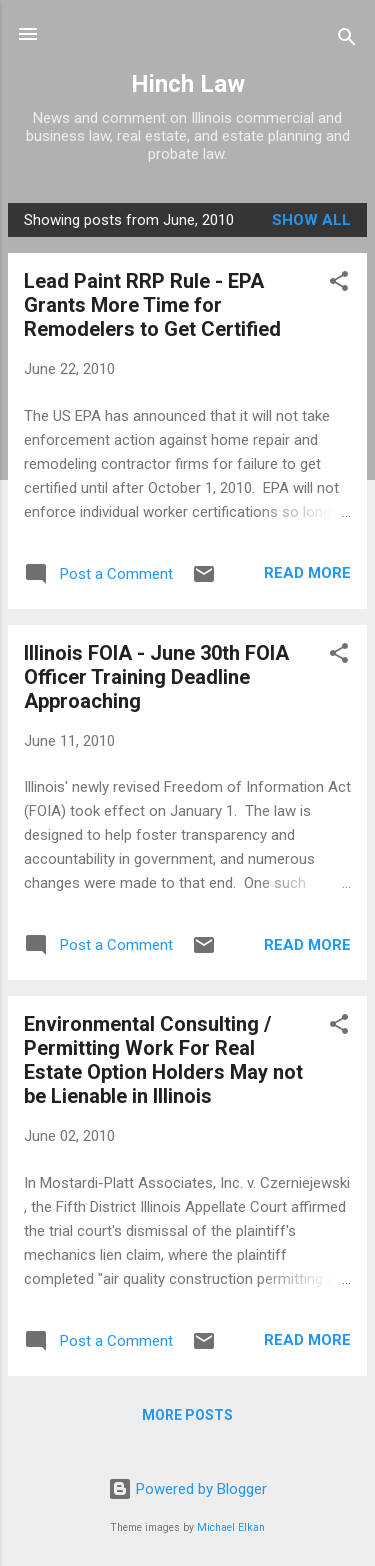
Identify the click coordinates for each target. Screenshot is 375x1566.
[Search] (347, 40)
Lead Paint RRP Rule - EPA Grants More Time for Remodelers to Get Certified (152, 305)
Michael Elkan (231, 1527)
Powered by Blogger (187, 1489)
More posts (187, 1415)
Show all (311, 220)
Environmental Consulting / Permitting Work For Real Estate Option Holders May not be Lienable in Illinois (163, 1060)
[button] (339, 284)
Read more (307, 573)
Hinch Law (188, 84)
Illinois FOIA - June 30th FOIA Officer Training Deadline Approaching (156, 677)
